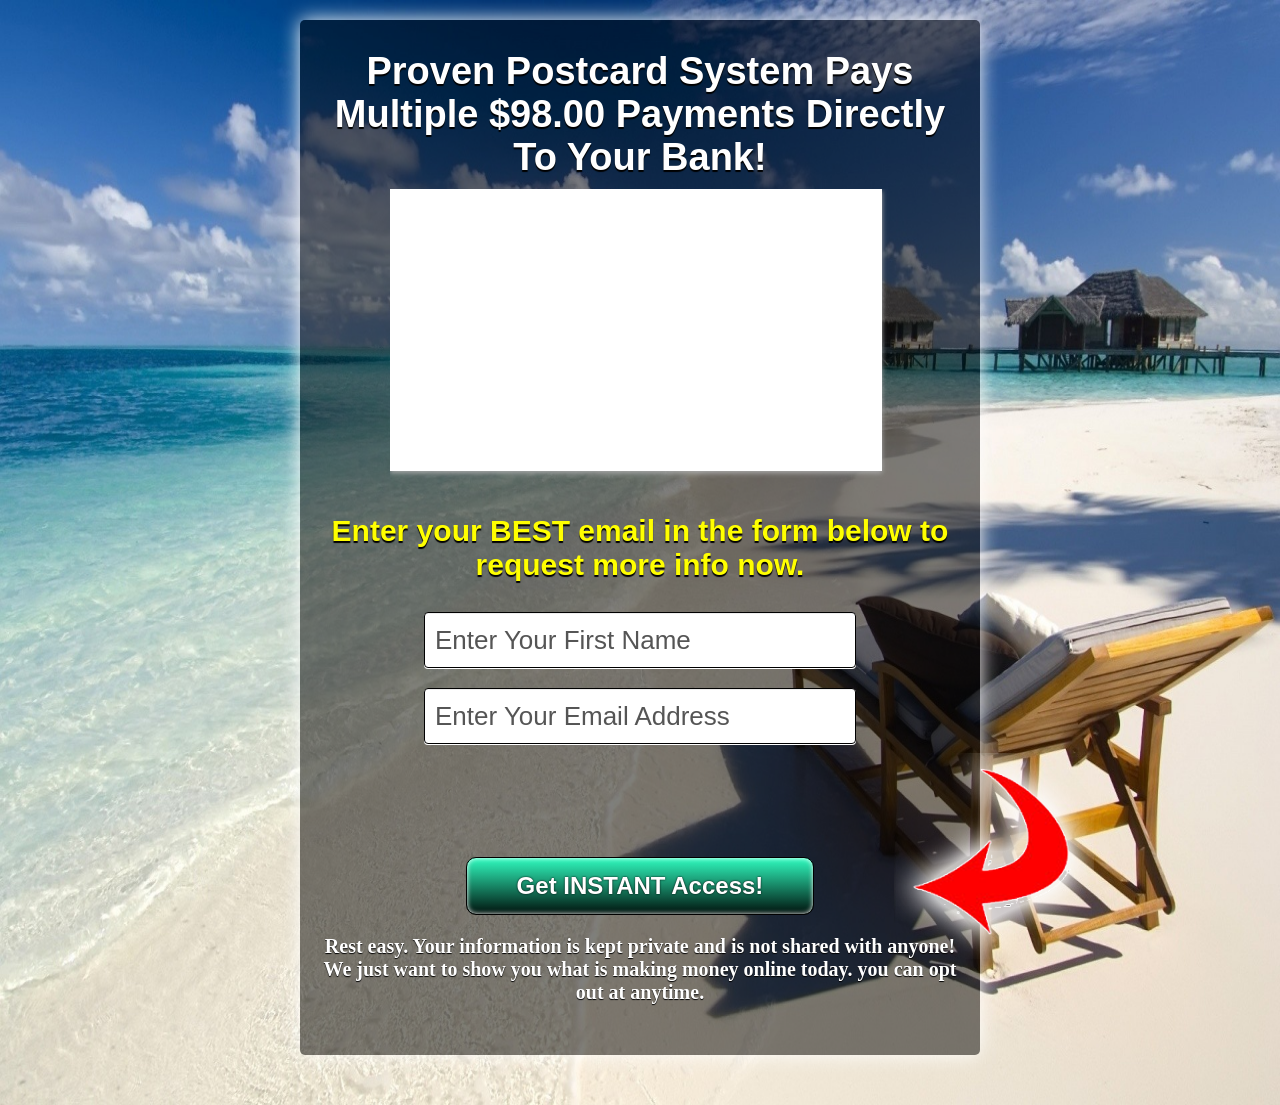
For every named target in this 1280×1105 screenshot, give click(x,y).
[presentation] (642, 803)
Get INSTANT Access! (640, 885)
